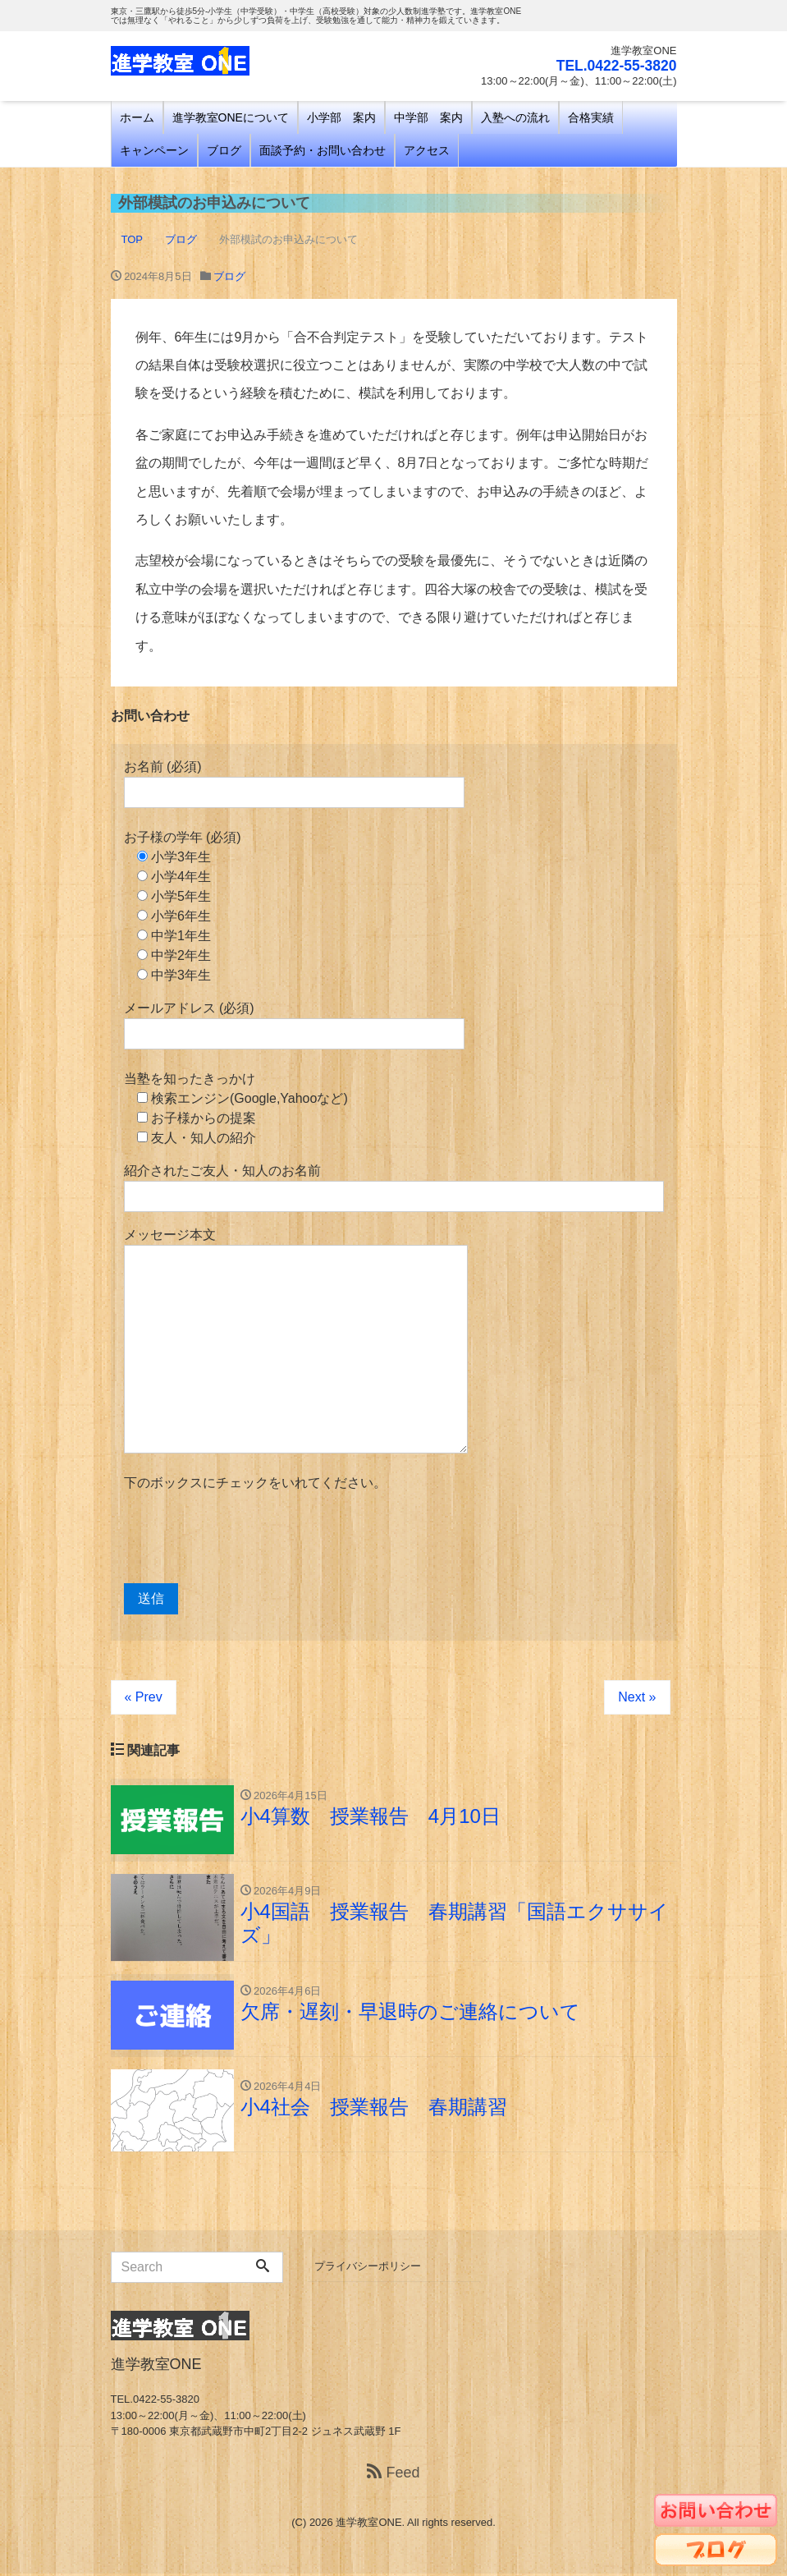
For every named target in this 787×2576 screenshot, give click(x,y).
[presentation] (248, 1538)
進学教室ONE (368, 2525)
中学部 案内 (428, 117)
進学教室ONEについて (230, 117)
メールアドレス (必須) (294, 1025)
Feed (393, 2475)
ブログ (224, 150)
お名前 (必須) (294, 784)
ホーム (137, 117)
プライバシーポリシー (367, 2269)
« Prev (143, 1697)
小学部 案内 (341, 117)
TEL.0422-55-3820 (614, 65)
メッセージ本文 (296, 1340)
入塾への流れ (515, 117)
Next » (637, 1697)
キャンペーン (154, 150)
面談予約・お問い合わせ (322, 150)
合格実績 (591, 117)
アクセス (427, 150)
